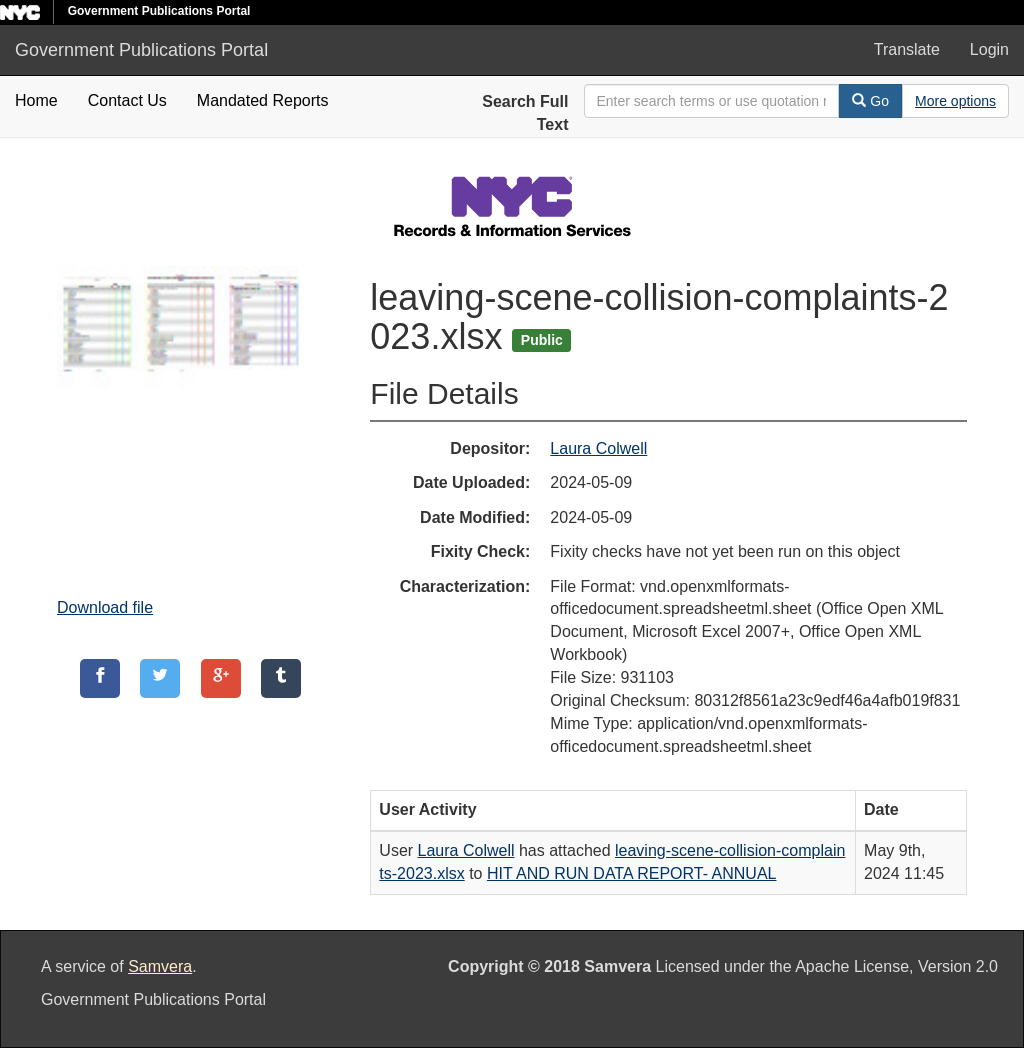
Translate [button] (907, 49)
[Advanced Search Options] (955, 101)
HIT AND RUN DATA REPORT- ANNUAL (632, 873)
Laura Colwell (598, 448)
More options (955, 101)
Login (989, 49)
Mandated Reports (263, 100)
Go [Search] (870, 101)
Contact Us (127, 100)
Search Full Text (525, 113)
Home (36, 100)
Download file (105, 607)
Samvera (160, 966)
